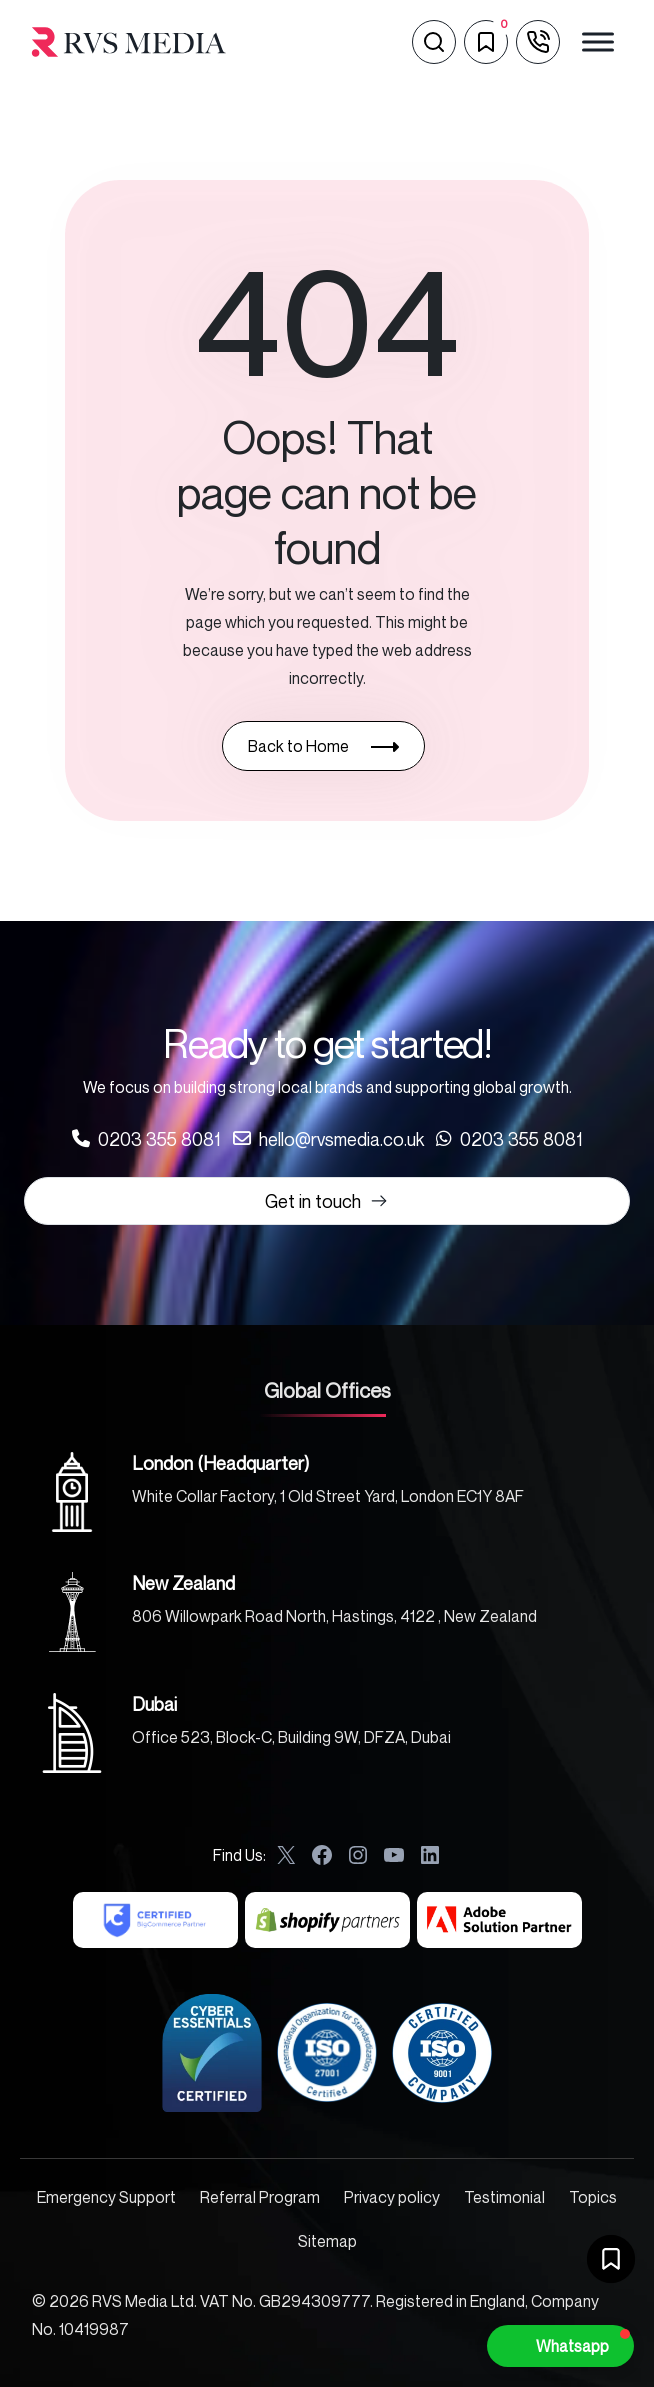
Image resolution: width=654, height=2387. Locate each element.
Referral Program (260, 2197)
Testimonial (504, 2197)
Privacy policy (392, 2197)
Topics (593, 2197)
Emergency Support (106, 2197)
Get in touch (327, 1201)
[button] (560, 2346)
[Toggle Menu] (598, 41)
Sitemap (327, 2241)
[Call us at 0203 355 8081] (146, 1139)
